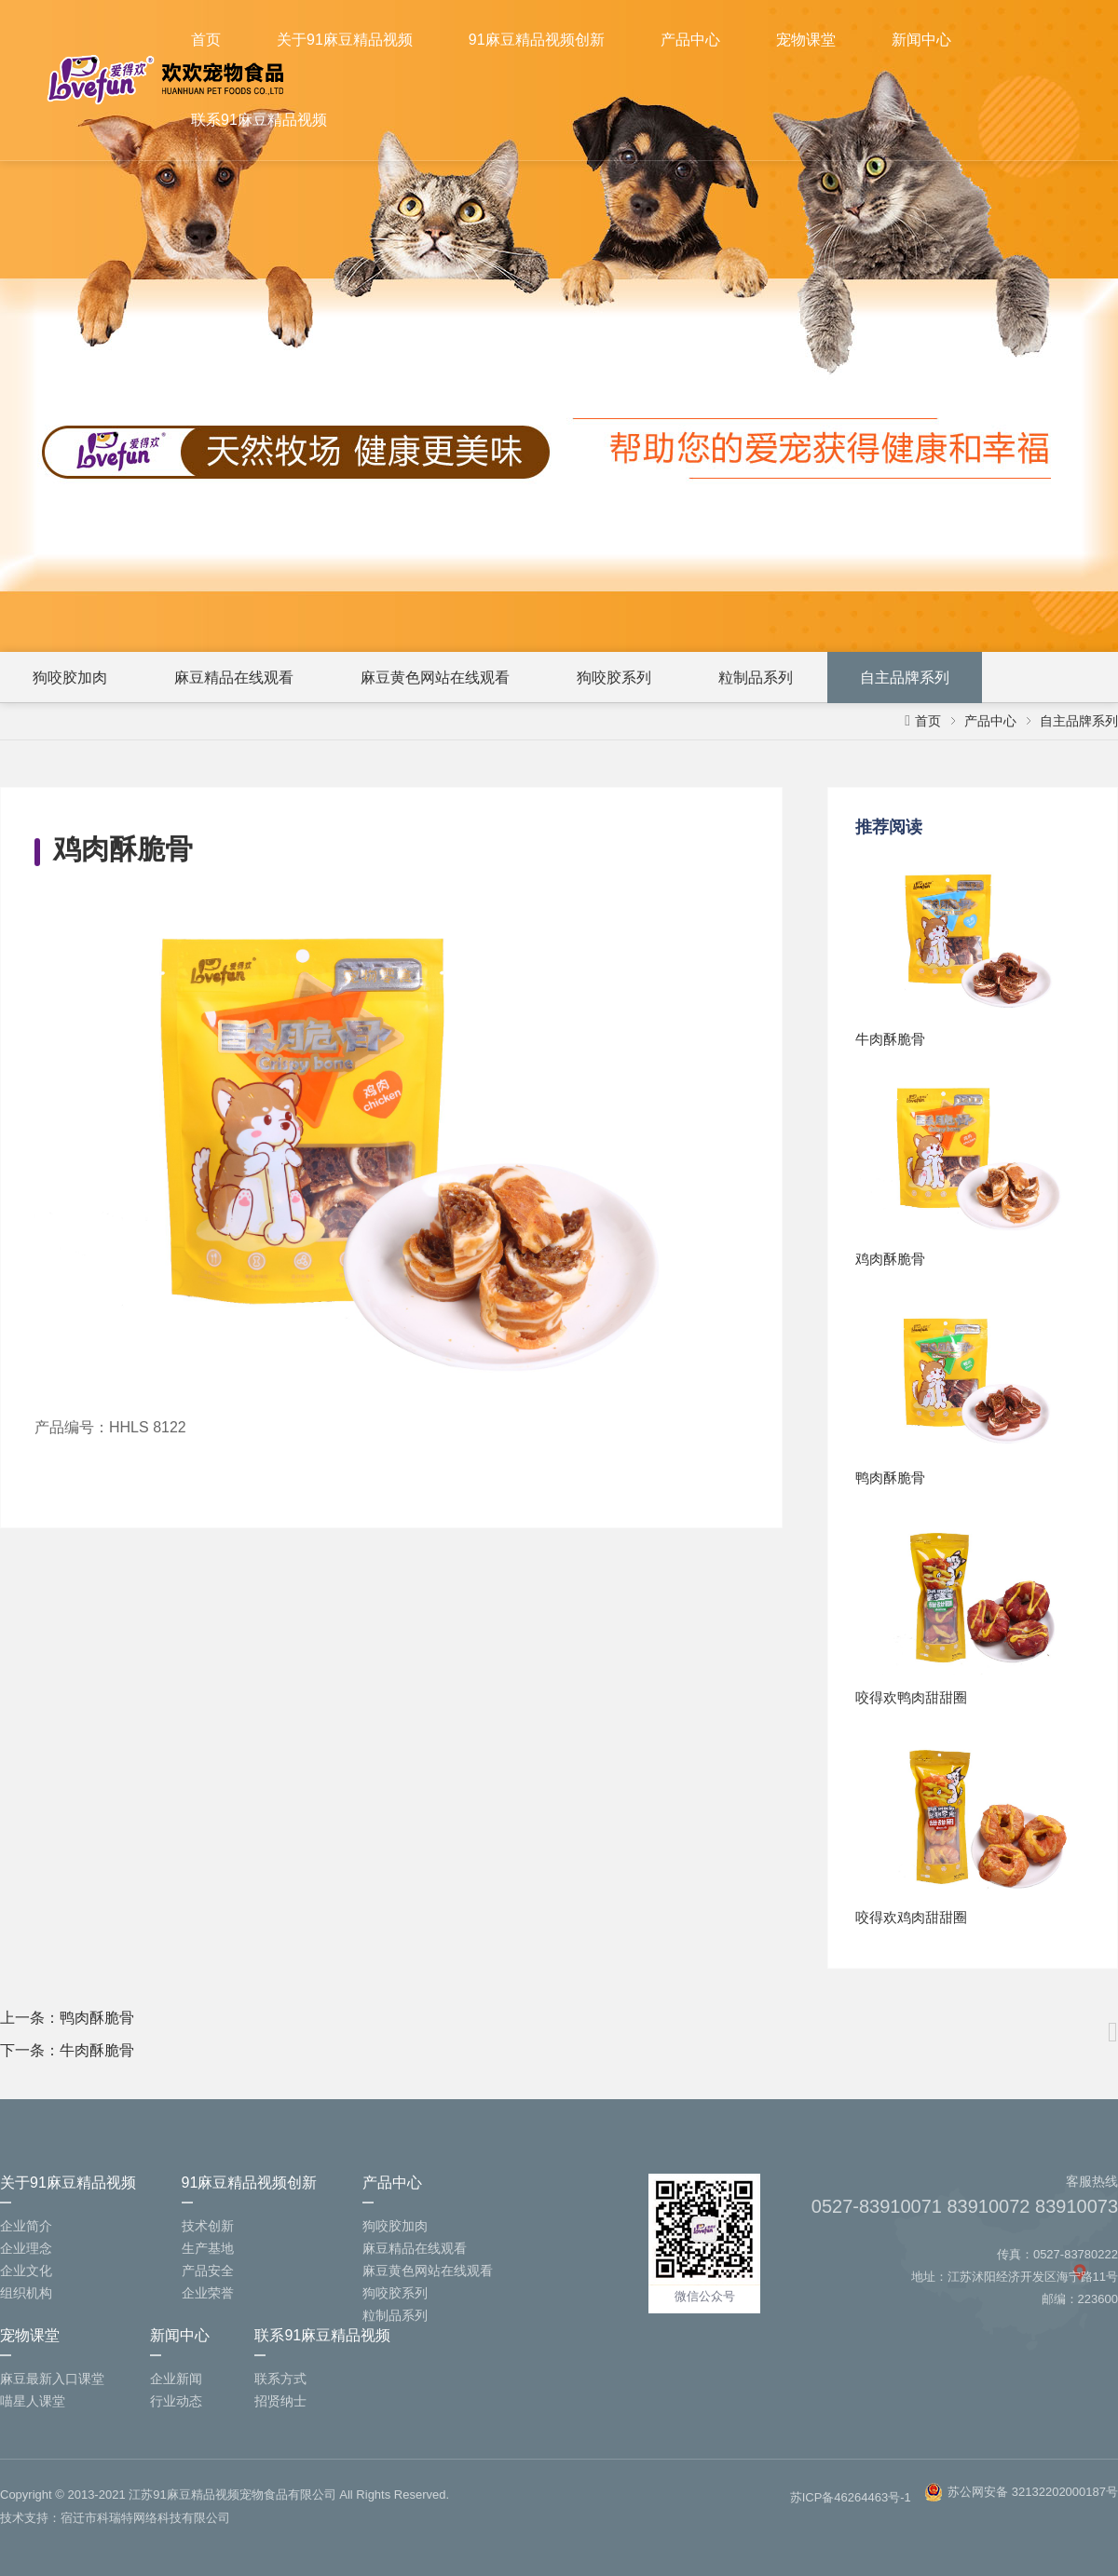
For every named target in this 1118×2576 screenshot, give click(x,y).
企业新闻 (176, 2378)
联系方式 (280, 2378)
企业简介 (26, 2225)
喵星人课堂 (32, 2400)
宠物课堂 (806, 39)
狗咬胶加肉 (70, 677)
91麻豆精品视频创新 (537, 39)
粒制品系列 (755, 677)
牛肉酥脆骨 (97, 2050)
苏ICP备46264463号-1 (850, 2497)
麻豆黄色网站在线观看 (435, 677)
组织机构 (26, 2292)
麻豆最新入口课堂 (52, 2378)
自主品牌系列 (904, 677)
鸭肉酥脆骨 (97, 2018)
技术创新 (208, 2225)
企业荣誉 (208, 2292)
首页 (206, 39)
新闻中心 (921, 39)
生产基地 (208, 2248)
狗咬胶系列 (614, 677)
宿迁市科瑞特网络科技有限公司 (145, 2518)
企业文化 (26, 2270)
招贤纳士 (280, 2400)
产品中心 (690, 39)
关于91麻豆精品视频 (345, 39)
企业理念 (26, 2248)
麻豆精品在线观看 (233, 677)
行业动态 (176, 2400)
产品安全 (208, 2270)
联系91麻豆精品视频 (259, 120)
